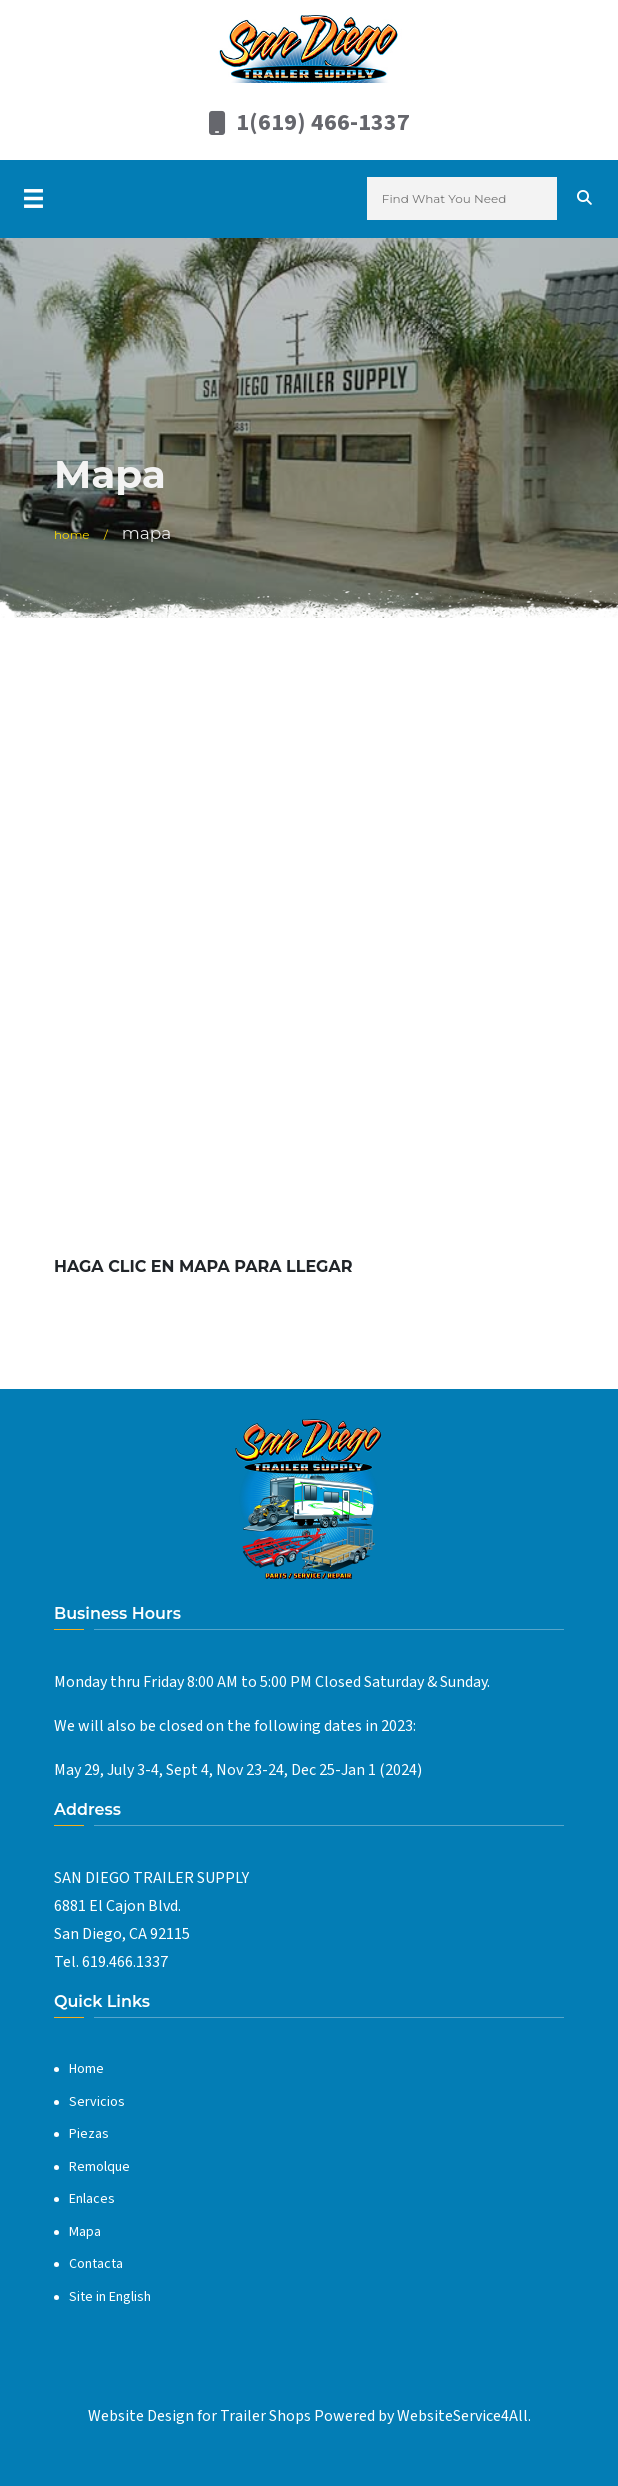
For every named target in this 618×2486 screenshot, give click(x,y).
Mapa (85, 2232)
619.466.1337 (125, 1962)
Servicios (97, 2102)
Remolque (99, 2167)
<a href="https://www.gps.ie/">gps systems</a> (309, 948)
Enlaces (92, 2199)
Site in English (110, 2297)
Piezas (89, 2134)
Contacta (96, 2264)
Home (72, 534)
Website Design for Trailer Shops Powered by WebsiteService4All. (309, 2416)
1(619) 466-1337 (323, 122)
